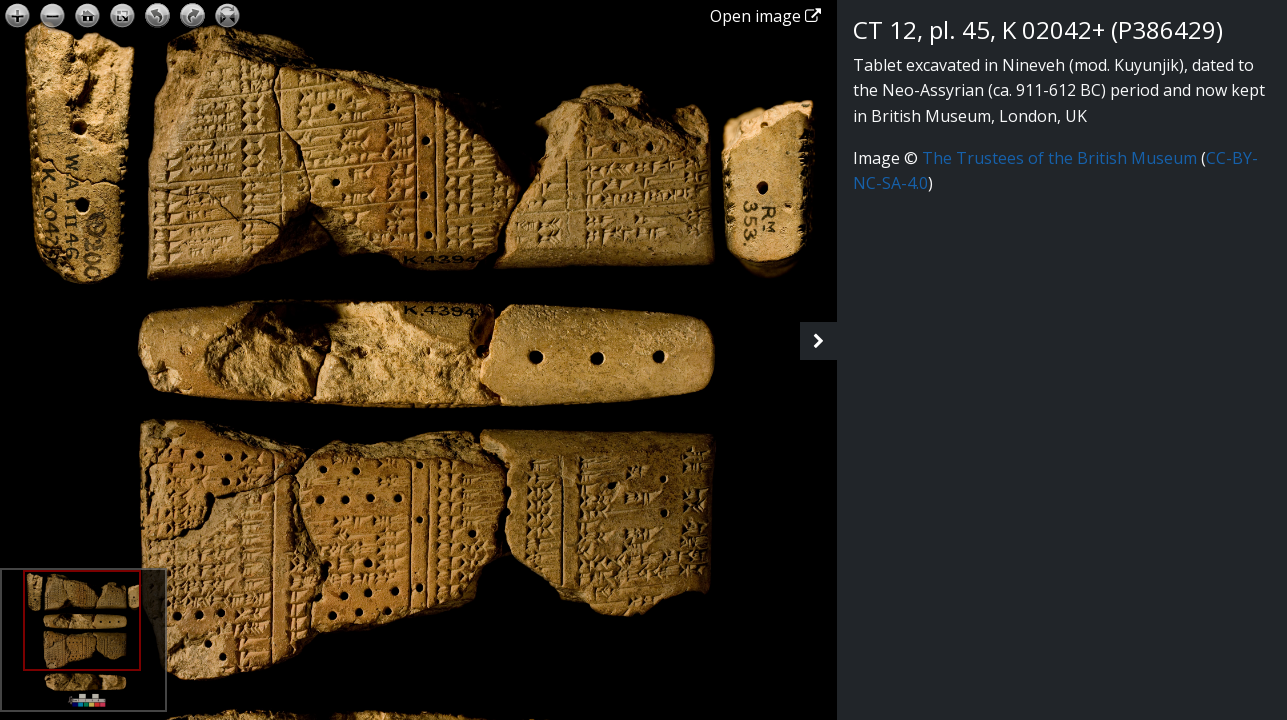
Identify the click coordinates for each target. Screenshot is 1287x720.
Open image (765, 16)
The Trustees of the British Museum (1059, 158)
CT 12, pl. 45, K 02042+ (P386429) (1038, 29)
